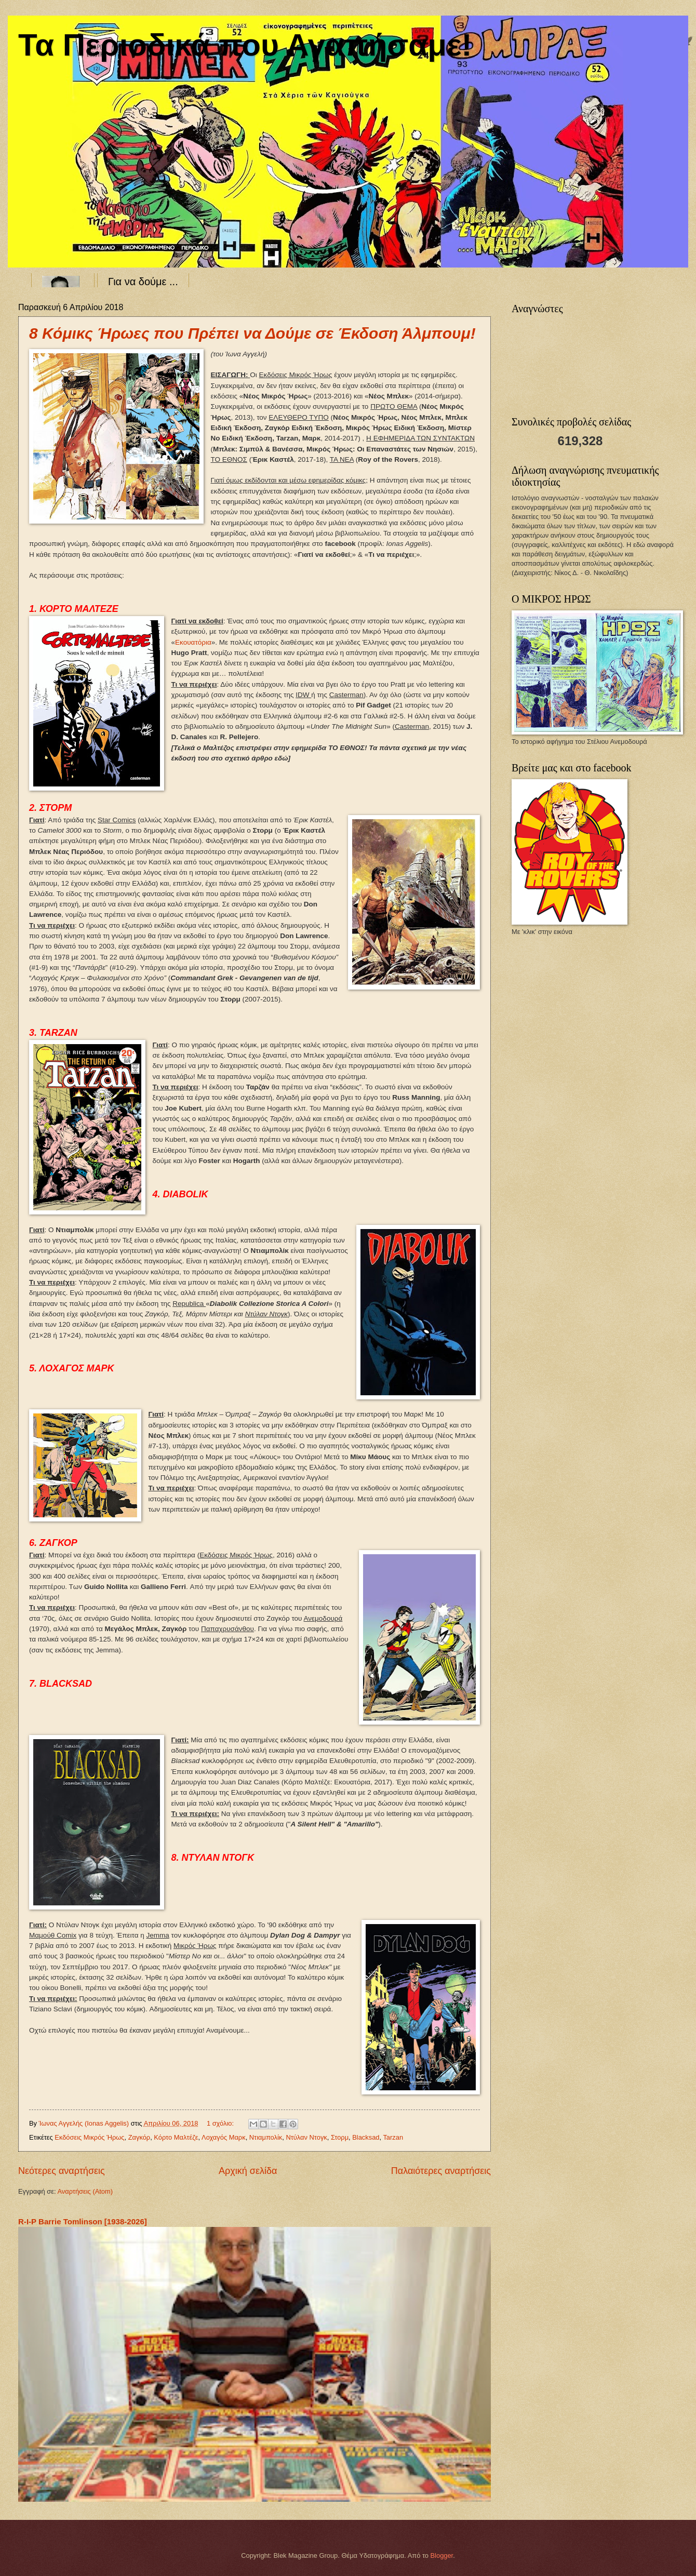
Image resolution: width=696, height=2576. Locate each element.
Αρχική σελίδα (248, 2171)
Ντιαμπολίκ (265, 2137)
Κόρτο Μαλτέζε (176, 2137)
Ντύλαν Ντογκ (306, 2137)
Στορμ (340, 2137)
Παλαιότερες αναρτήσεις (441, 2171)
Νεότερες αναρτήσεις (61, 2171)
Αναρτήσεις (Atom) (85, 2191)
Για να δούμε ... (143, 281)
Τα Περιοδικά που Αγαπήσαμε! (245, 45)
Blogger (442, 2555)
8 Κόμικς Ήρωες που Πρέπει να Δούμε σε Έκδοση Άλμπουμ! (252, 333)
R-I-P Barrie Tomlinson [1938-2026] (82, 2221)
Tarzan (393, 2137)
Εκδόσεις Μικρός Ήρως (89, 2137)
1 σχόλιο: (221, 2123)
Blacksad (365, 2137)
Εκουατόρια (193, 642)
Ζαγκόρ (139, 2137)
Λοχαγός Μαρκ (224, 2137)
